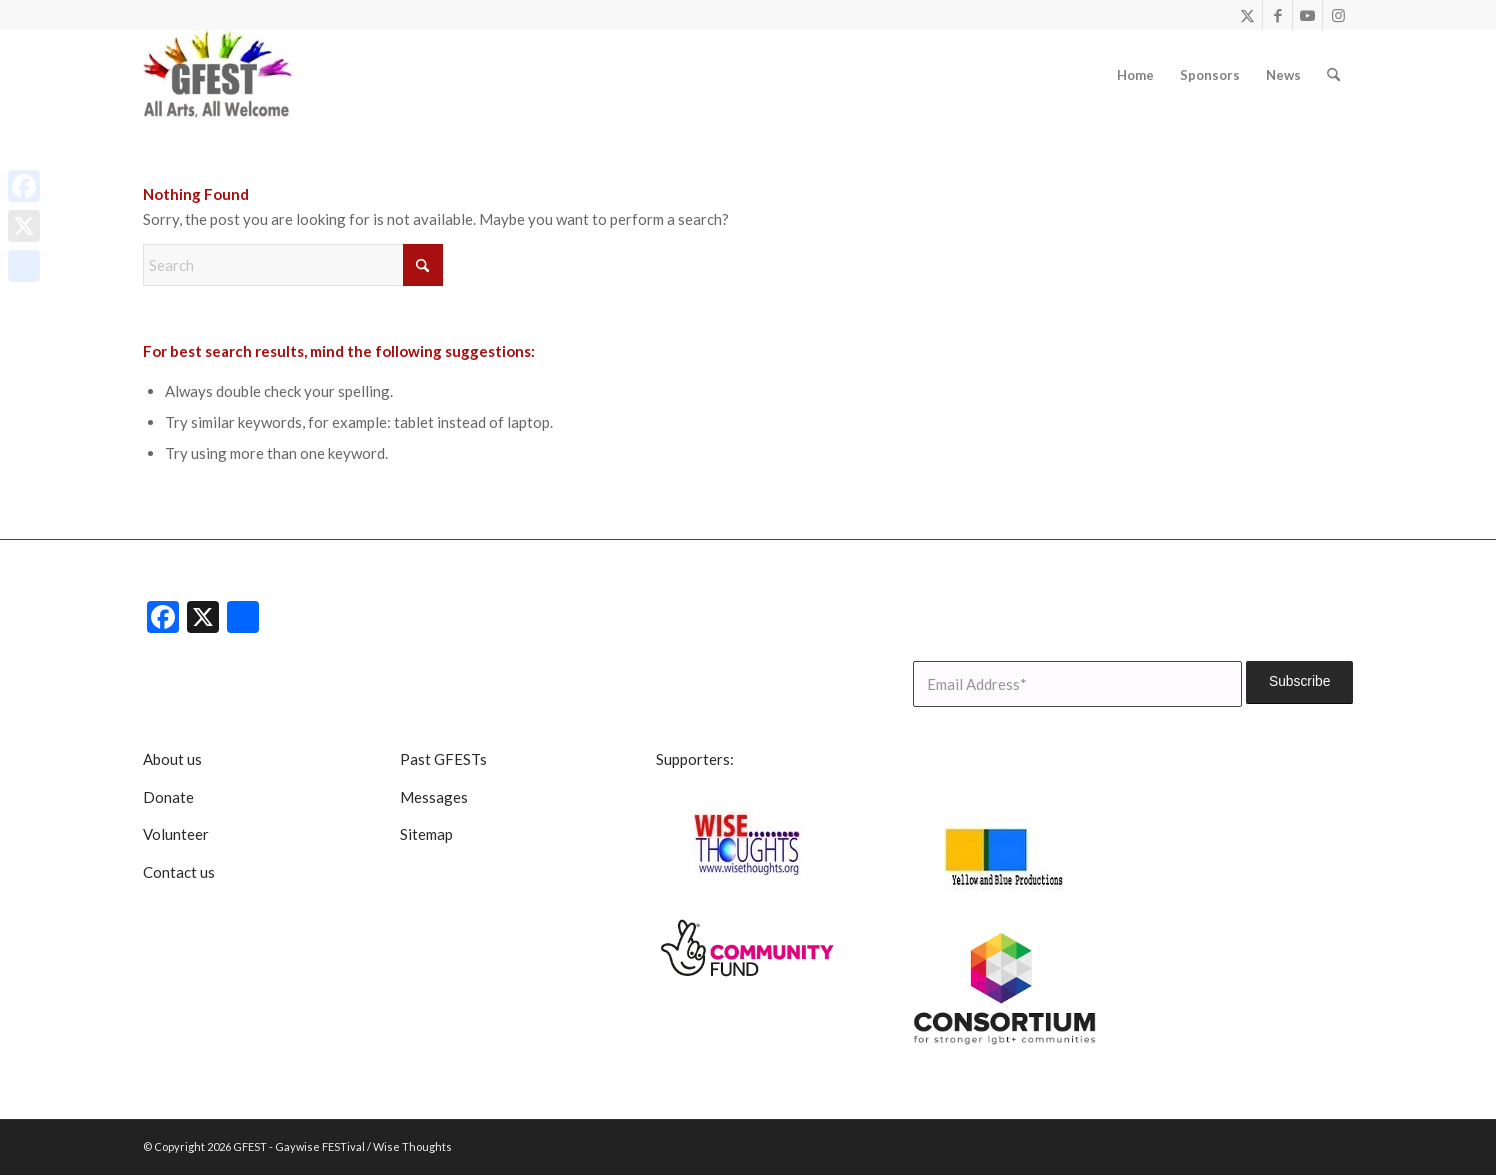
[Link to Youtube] (1307, 15)
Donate (168, 797)
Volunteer (176, 834)
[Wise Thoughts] (748, 845)
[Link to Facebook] (1277, 15)
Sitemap (426, 834)
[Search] (1333, 75)
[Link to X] (1247, 15)
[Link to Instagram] (1338, 15)
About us (172, 759)
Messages (434, 797)
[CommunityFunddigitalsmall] (748, 948)
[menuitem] (1135, 75)
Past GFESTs (443, 759)
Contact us (179, 872)
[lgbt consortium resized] (1005, 989)
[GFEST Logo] (218, 75)
